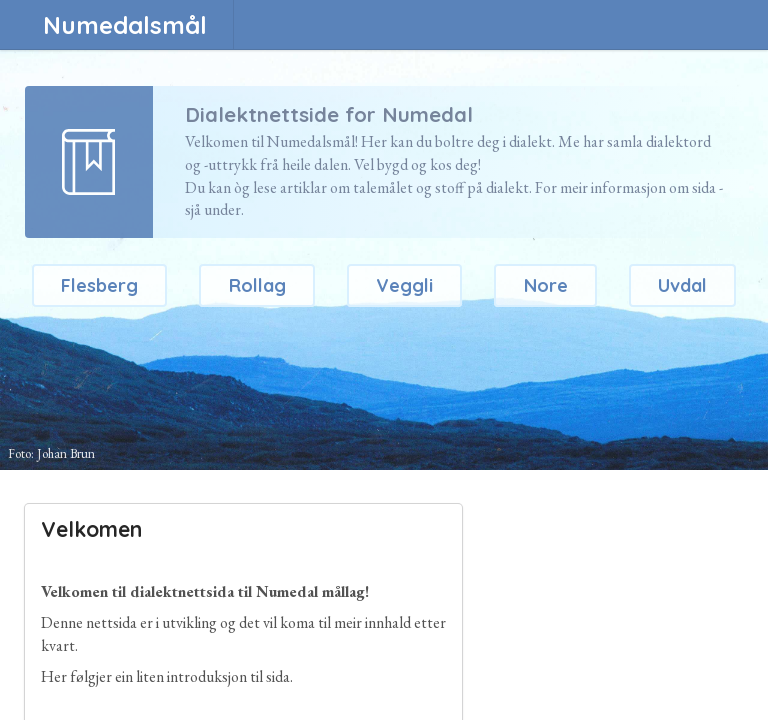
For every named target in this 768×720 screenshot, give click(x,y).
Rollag (257, 285)
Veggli (404, 285)
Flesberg (99, 285)
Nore (546, 285)
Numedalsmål (125, 25)
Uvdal (682, 285)
